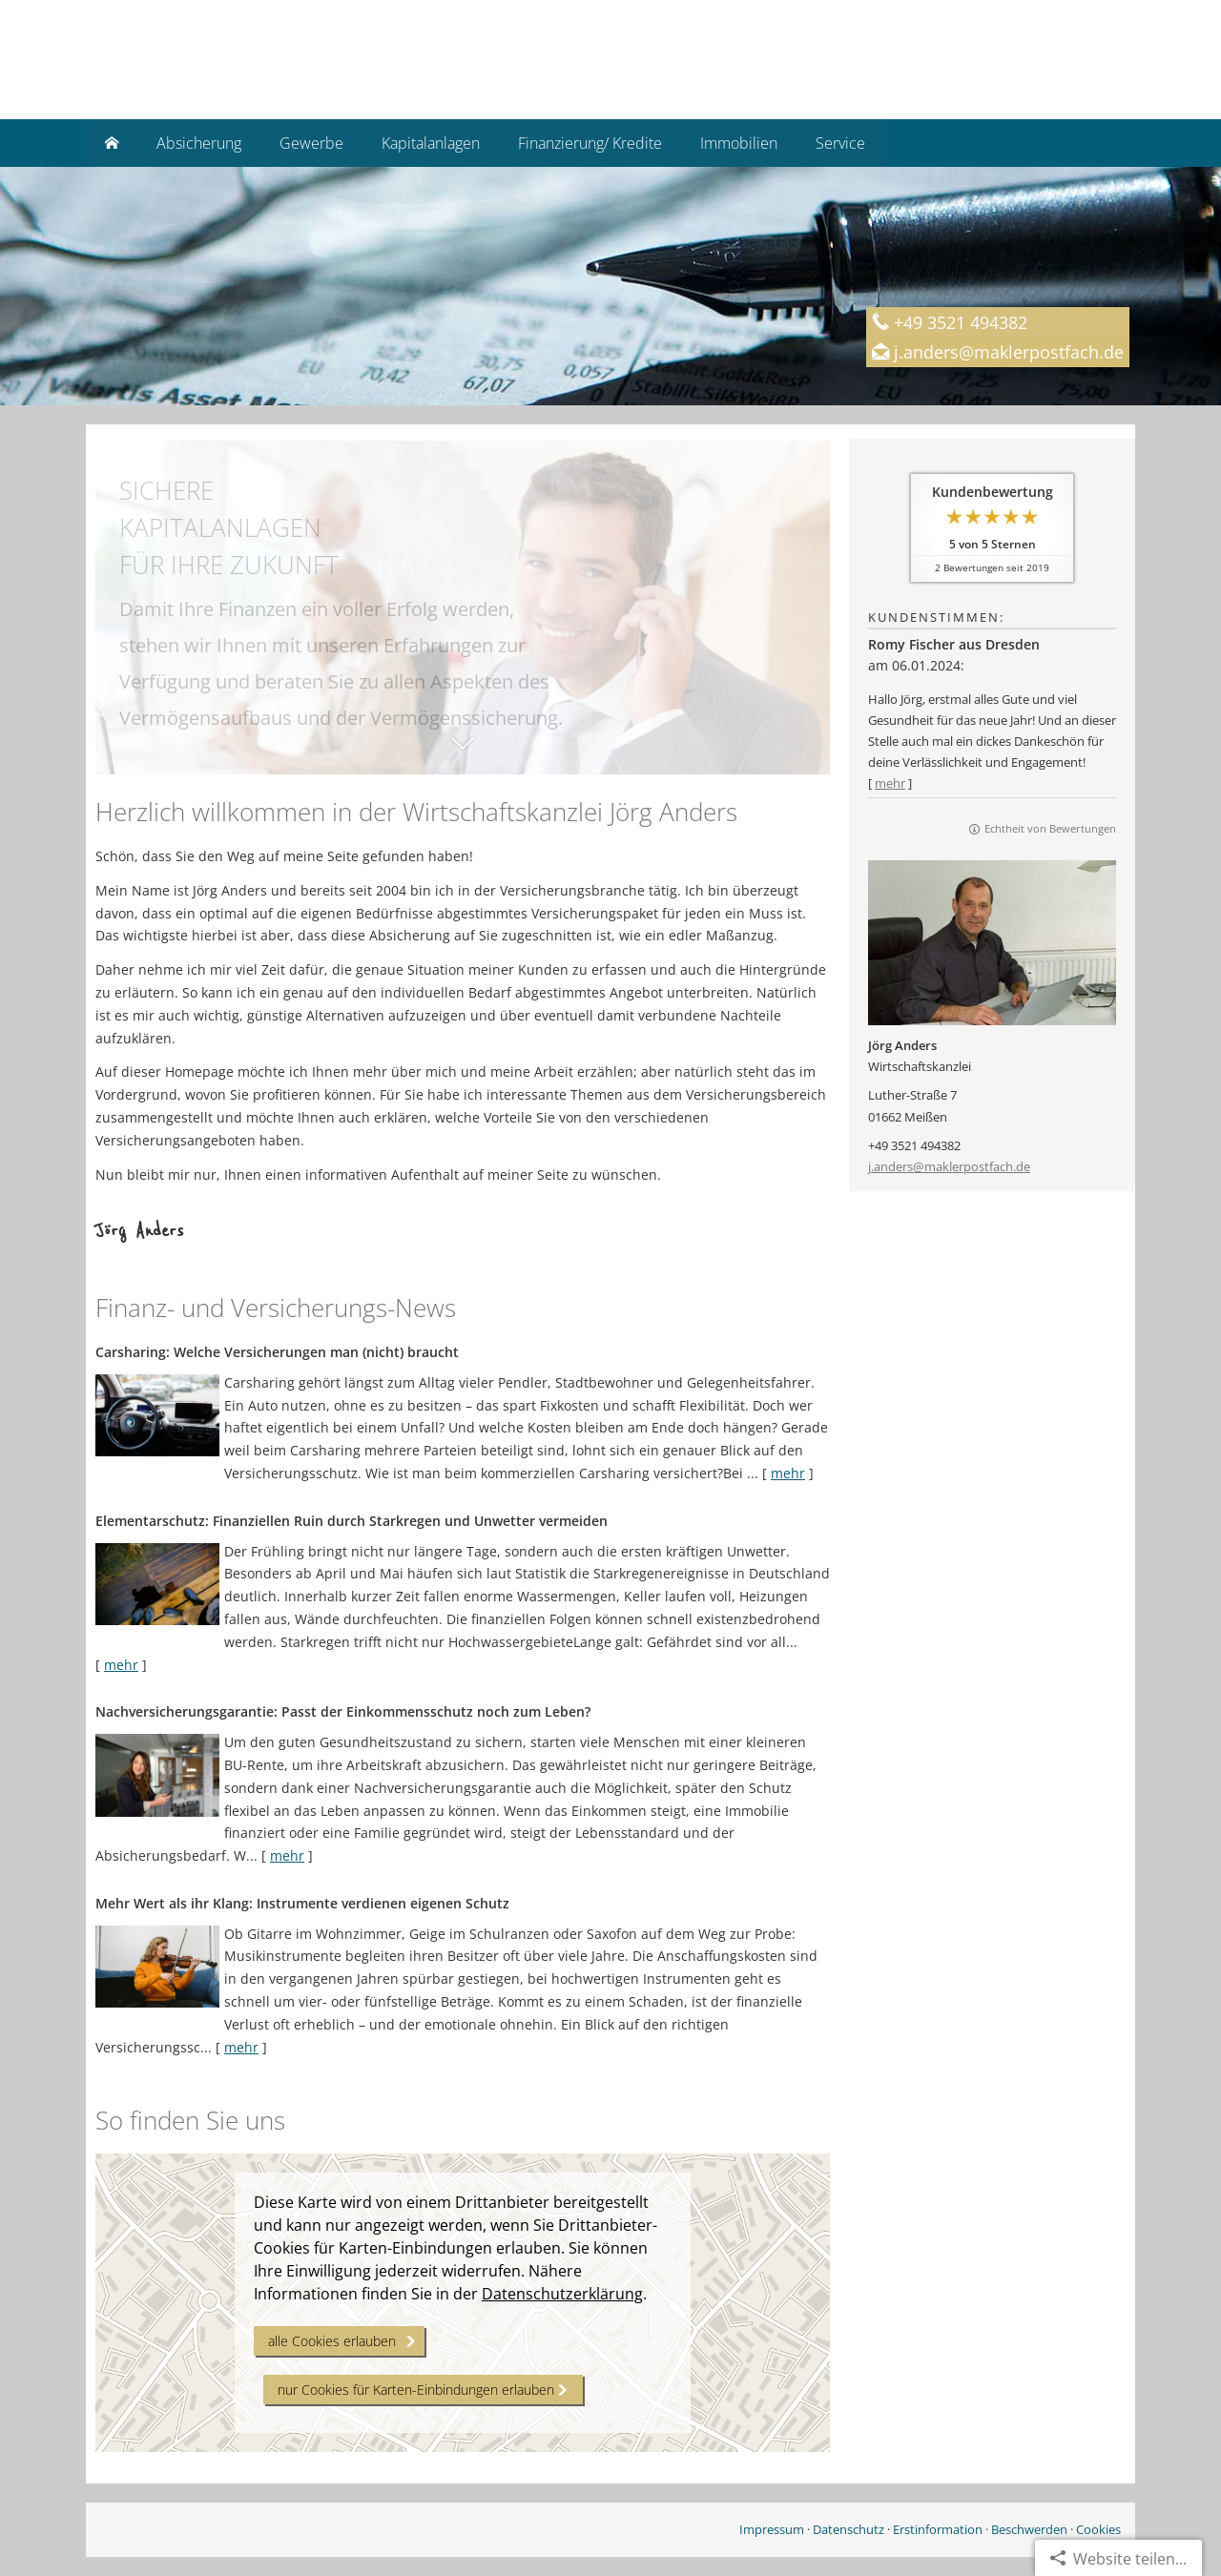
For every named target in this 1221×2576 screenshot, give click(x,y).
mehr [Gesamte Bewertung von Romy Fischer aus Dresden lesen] (890, 783)
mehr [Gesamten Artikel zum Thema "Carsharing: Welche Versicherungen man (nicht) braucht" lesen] (788, 1473)
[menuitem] (111, 143)
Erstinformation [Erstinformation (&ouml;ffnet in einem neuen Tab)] (938, 2529)
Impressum (771, 2529)
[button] (462, 752)
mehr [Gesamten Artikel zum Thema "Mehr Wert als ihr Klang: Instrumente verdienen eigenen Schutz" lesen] (241, 2047)
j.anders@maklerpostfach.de (949, 1166)
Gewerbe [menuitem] (311, 143)
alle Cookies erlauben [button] (332, 2341)
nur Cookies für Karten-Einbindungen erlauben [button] (416, 2389)
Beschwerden (1029, 2529)
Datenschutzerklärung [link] (562, 2293)
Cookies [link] (1098, 2529)
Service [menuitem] (840, 143)
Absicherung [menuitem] (198, 143)
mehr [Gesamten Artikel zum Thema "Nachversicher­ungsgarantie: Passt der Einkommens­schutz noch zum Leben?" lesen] (287, 1855)
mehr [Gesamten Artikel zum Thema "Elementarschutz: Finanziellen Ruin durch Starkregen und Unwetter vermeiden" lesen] (121, 1665)
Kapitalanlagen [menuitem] (431, 143)
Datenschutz (848, 2529)
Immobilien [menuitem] (738, 143)
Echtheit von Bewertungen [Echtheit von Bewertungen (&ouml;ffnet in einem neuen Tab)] (1050, 828)
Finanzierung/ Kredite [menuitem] (590, 143)
